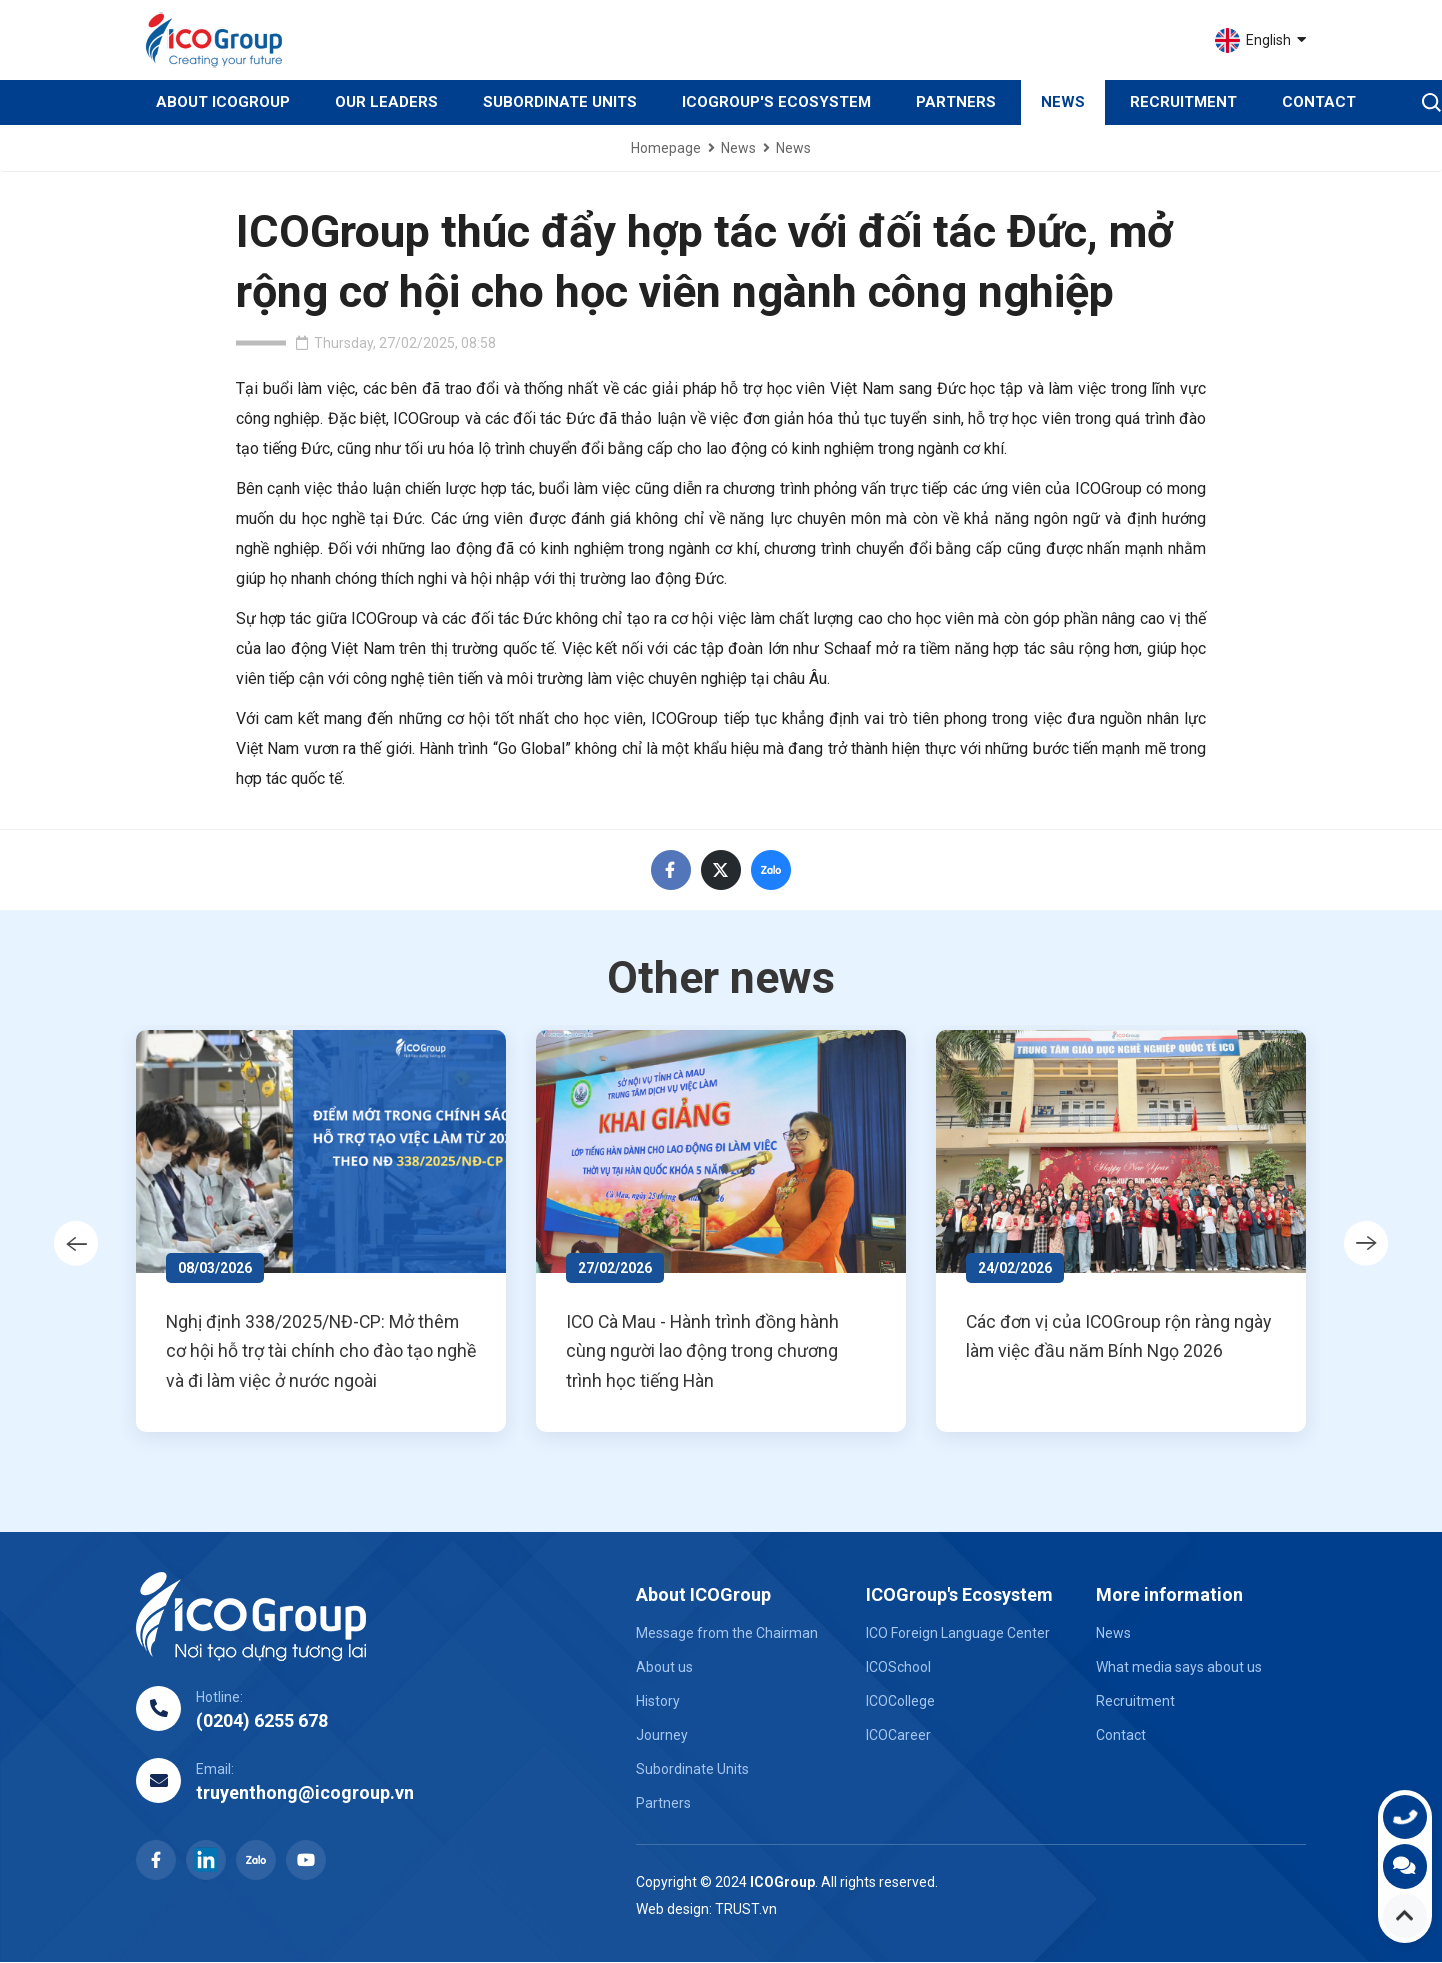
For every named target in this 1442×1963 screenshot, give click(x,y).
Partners (956, 102)
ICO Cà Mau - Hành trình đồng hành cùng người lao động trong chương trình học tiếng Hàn (712, 1352)
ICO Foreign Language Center (958, 1634)
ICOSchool (898, 1668)
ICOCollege (900, 1702)
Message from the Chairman (727, 1634)
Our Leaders (386, 102)
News (1063, 102)
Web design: (674, 1910)
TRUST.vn (746, 1910)
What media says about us (1179, 1668)
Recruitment (1183, 102)
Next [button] (1373, 1243)
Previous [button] (68, 1243)
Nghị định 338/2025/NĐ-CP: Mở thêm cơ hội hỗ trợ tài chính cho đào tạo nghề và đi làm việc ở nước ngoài (322, 1352)
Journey (662, 1736)
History (658, 1702)
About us (664, 1668)
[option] (329, 1231)
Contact (1319, 102)
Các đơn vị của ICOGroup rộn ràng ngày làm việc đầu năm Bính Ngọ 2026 (1128, 1337)
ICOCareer (898, 1736)
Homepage (666, 148)
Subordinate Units (560, 102)
